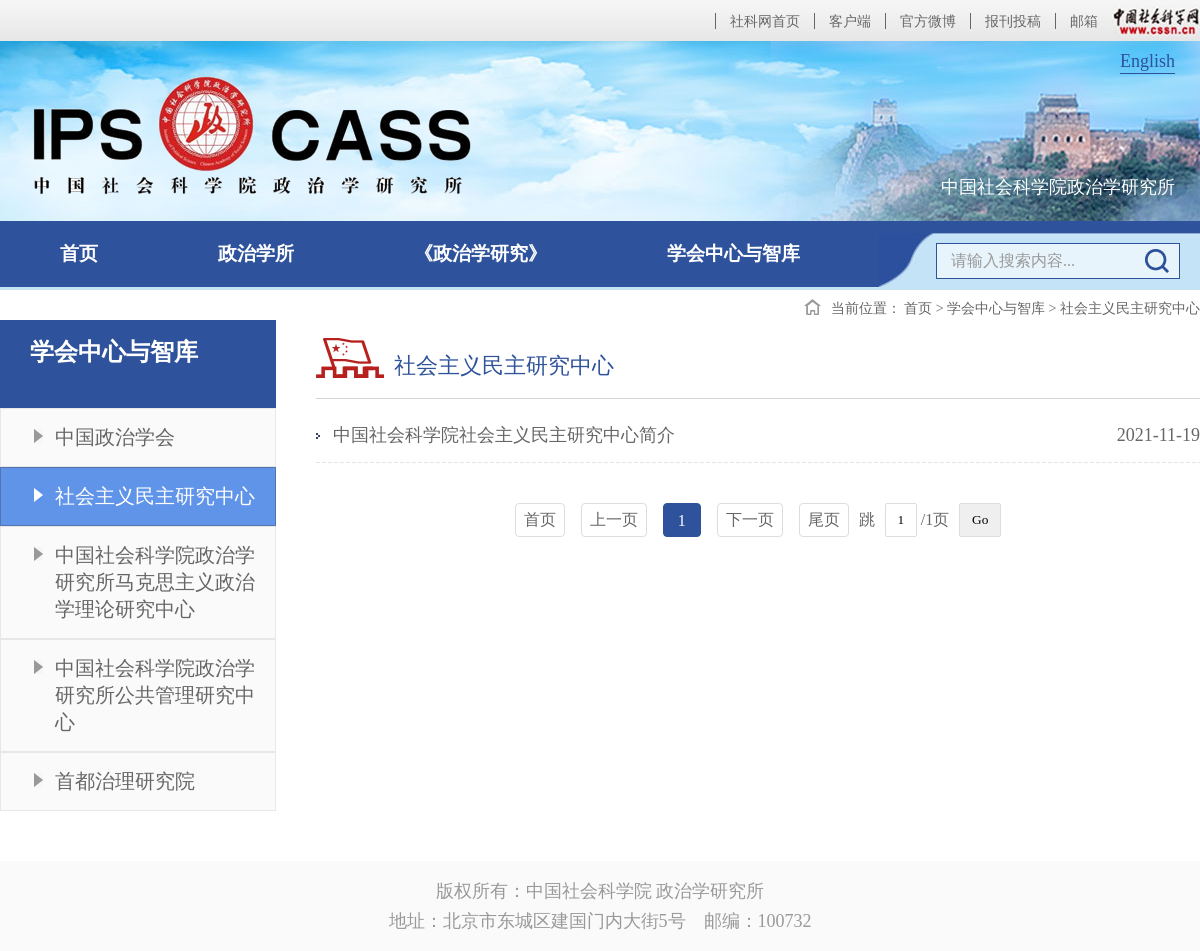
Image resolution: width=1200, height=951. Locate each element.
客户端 (850, 21)
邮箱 (1084, 21)
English (1147, 61)
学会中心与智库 (733, 253)
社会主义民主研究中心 (155, 496)
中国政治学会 (115, 437)
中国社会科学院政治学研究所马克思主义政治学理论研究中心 (155, 582)
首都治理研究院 (125, 781)
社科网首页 (765, 21)
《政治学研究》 (480, 253)
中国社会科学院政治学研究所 (1058, 187)
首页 (79, 253)
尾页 (824, 519)
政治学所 (256, 253)
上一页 (614, 519)
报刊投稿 (1013, 21)
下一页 (750, 519)
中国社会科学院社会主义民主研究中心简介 (504, 435)
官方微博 (928, 21)
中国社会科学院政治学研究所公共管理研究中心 (155, 695)
